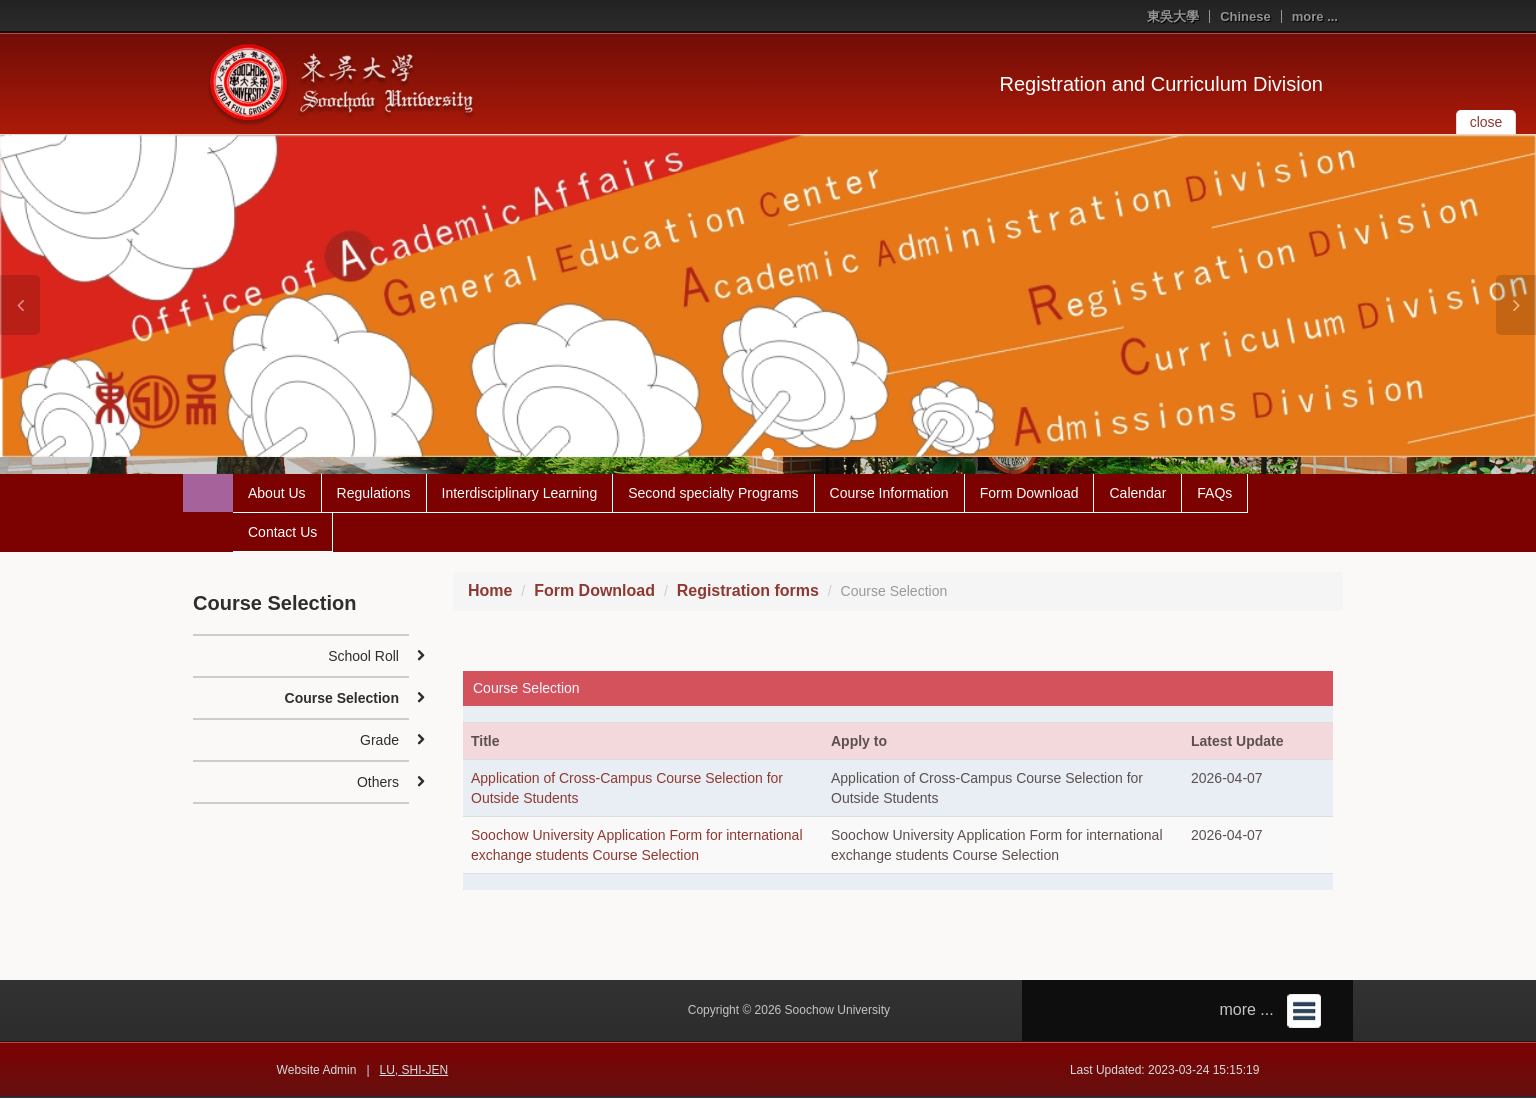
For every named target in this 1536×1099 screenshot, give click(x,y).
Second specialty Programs (713, 494)
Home (490, 591)
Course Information (889, 494)
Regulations (374, 494)
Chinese (1245, 16)
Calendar (1137, 494)
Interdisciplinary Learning (520, 494)
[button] (20, 305)
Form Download (1029, 494)
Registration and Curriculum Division (1161, 84)
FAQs (1214, 494)
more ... (1315, 16)
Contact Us (282, 533)
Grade (379, 741)
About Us (277, 494)
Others (378, 783)
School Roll (363, 657)
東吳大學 (1173, 16)
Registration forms (748, 591)
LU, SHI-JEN (414, 1071)
